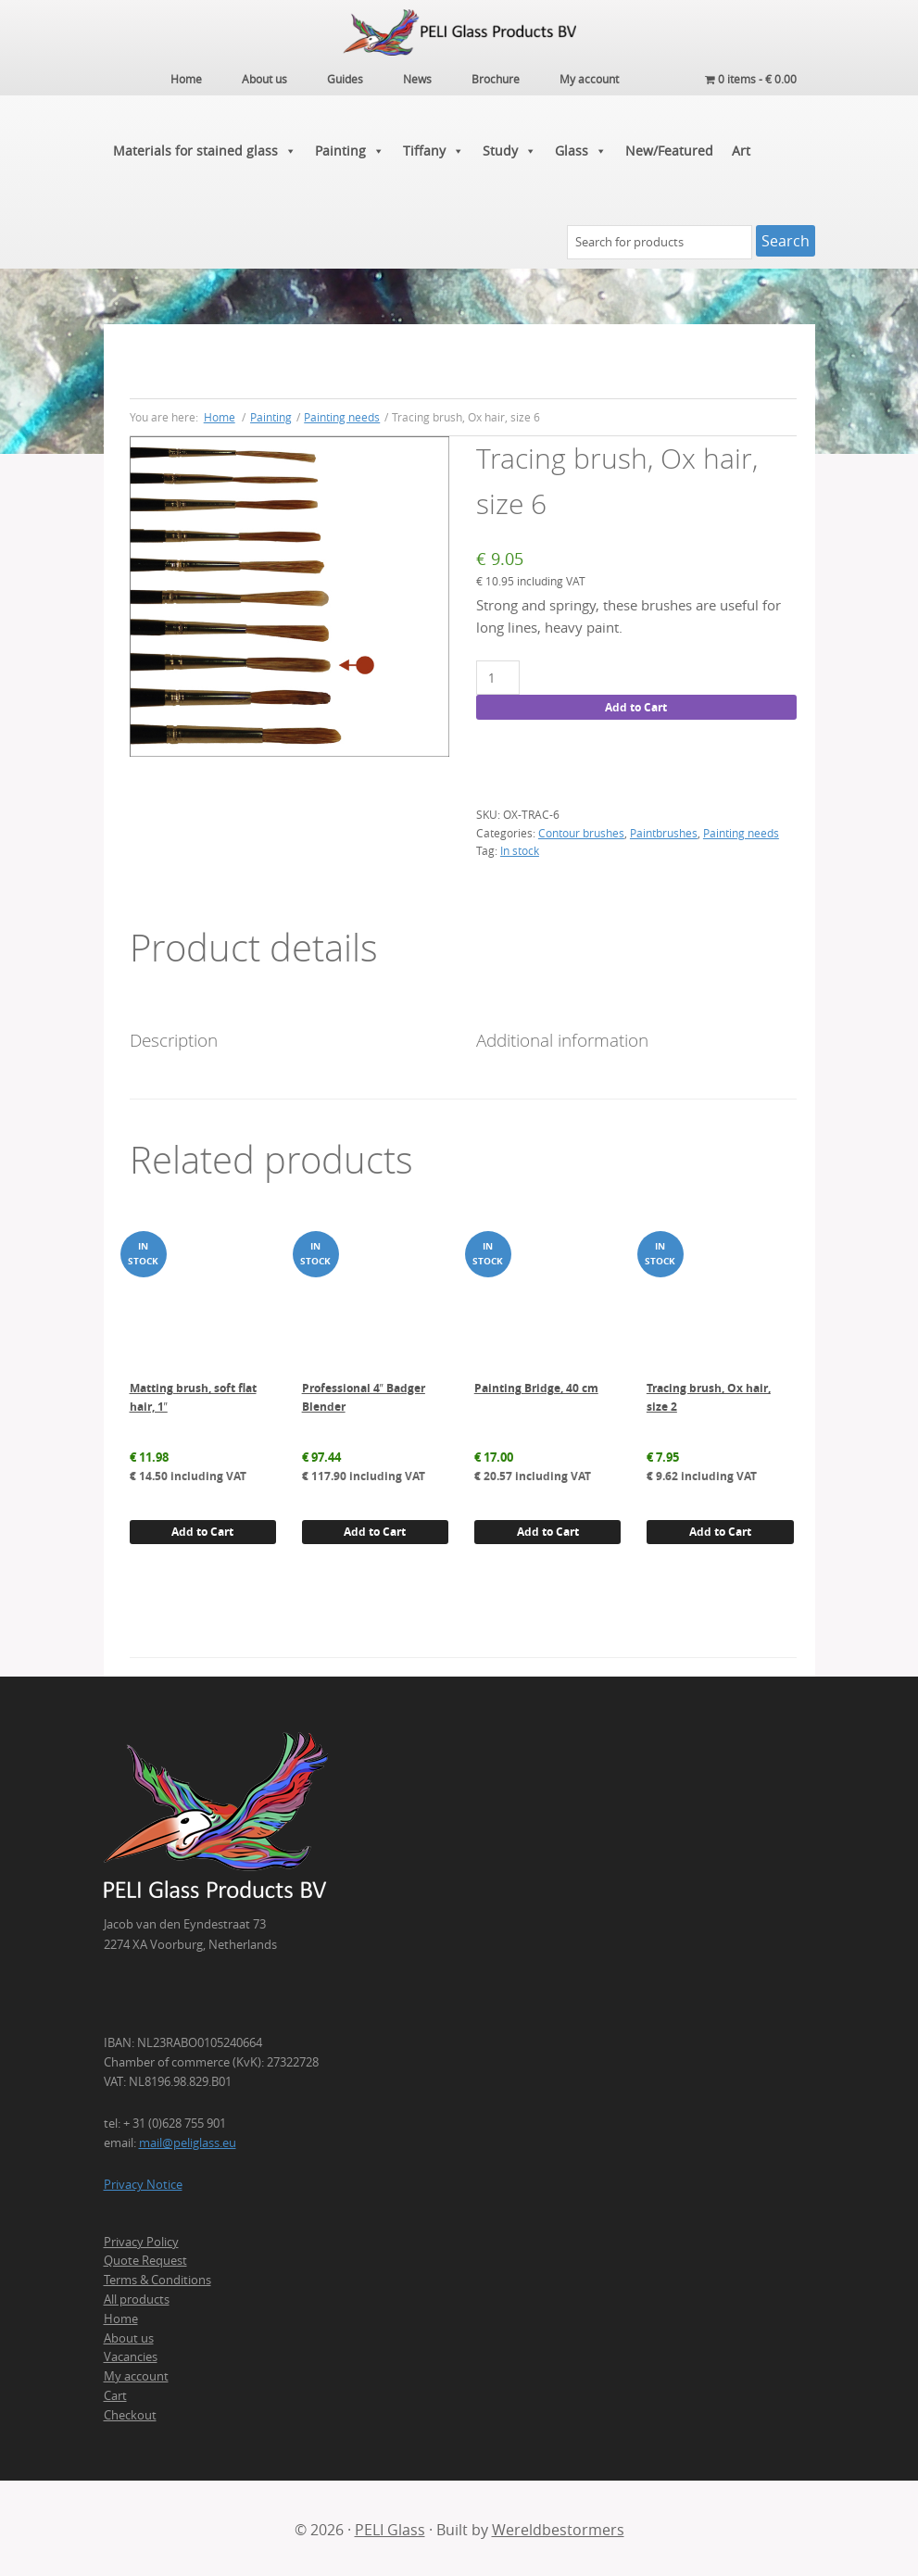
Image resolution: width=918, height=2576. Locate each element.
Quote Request (145, 2258)
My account (136, 2374)
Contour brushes (581, 830)
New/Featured (669, 148)
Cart (115, 2392)
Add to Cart (636, 704)
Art (741, 148)
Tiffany (433, 148)
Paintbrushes (664, 830)
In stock (519, 847)
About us (129, 2335)
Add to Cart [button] (202, 1529)
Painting (349, 148)
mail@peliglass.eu (187, 2140)
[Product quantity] (498, 676)
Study (509, 148)
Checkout (130, 2412)
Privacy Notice (143, 2182)
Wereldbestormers (558, 2527)
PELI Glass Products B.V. (459, 32)
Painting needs (342, 414)
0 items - (751, 78)
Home (121, 2315)
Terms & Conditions (157, 2277)
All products (137, 2296)
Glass (581, 148)
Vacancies (130, 2354)
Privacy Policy (141, 2238)
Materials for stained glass (204, 148)
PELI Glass (390, 2527)
